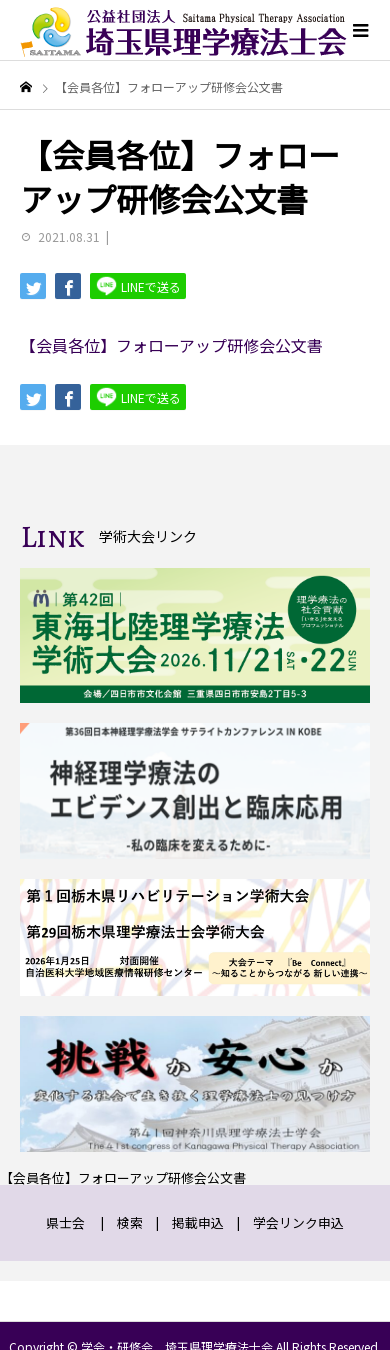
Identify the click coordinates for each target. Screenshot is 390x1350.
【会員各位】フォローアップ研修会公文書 (171, 345)
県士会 (65, 1222)
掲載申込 (198, 1222)
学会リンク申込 (298, 1222)
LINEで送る (138, 285)
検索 (130, 1222)
